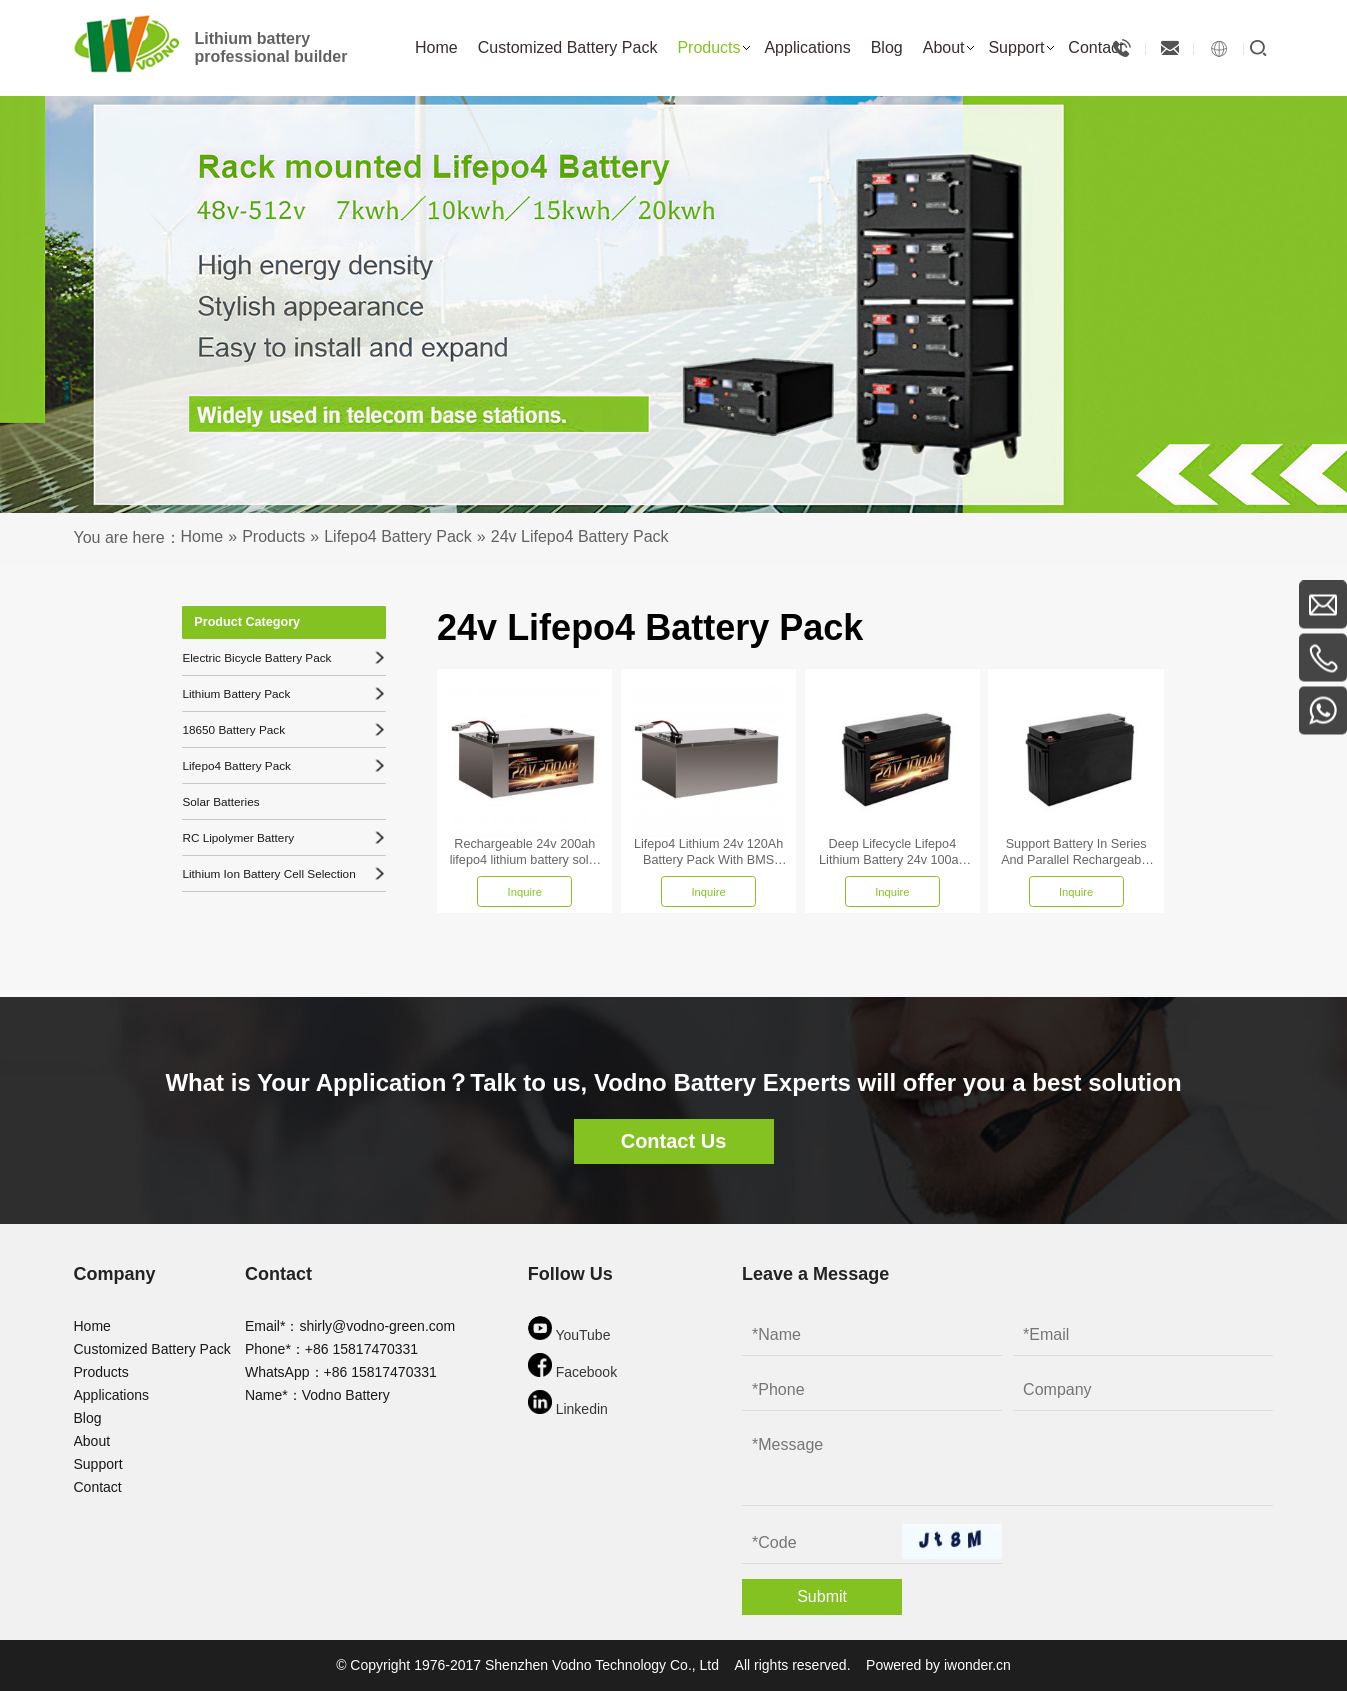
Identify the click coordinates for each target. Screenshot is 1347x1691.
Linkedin (568, 1403)
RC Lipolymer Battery (283, 837)
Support (98, 1464)
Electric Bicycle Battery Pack (283, 657)
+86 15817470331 (361, 1349)
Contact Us (674, 1141)
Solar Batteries (219, 801)
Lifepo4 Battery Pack (283, 765)
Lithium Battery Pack (283, 693)
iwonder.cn (977, 1665)
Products (101, 1372)
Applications (112, 1395)
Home (92, 1326)
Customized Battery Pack (152, 1349)
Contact (98, 1487)
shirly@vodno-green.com (377, 1326)
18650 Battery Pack (283, 729)
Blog (88, 1418)
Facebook (572, 1366)
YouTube (569, 1329)
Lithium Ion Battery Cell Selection (283, 873)
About (92, 1441)
